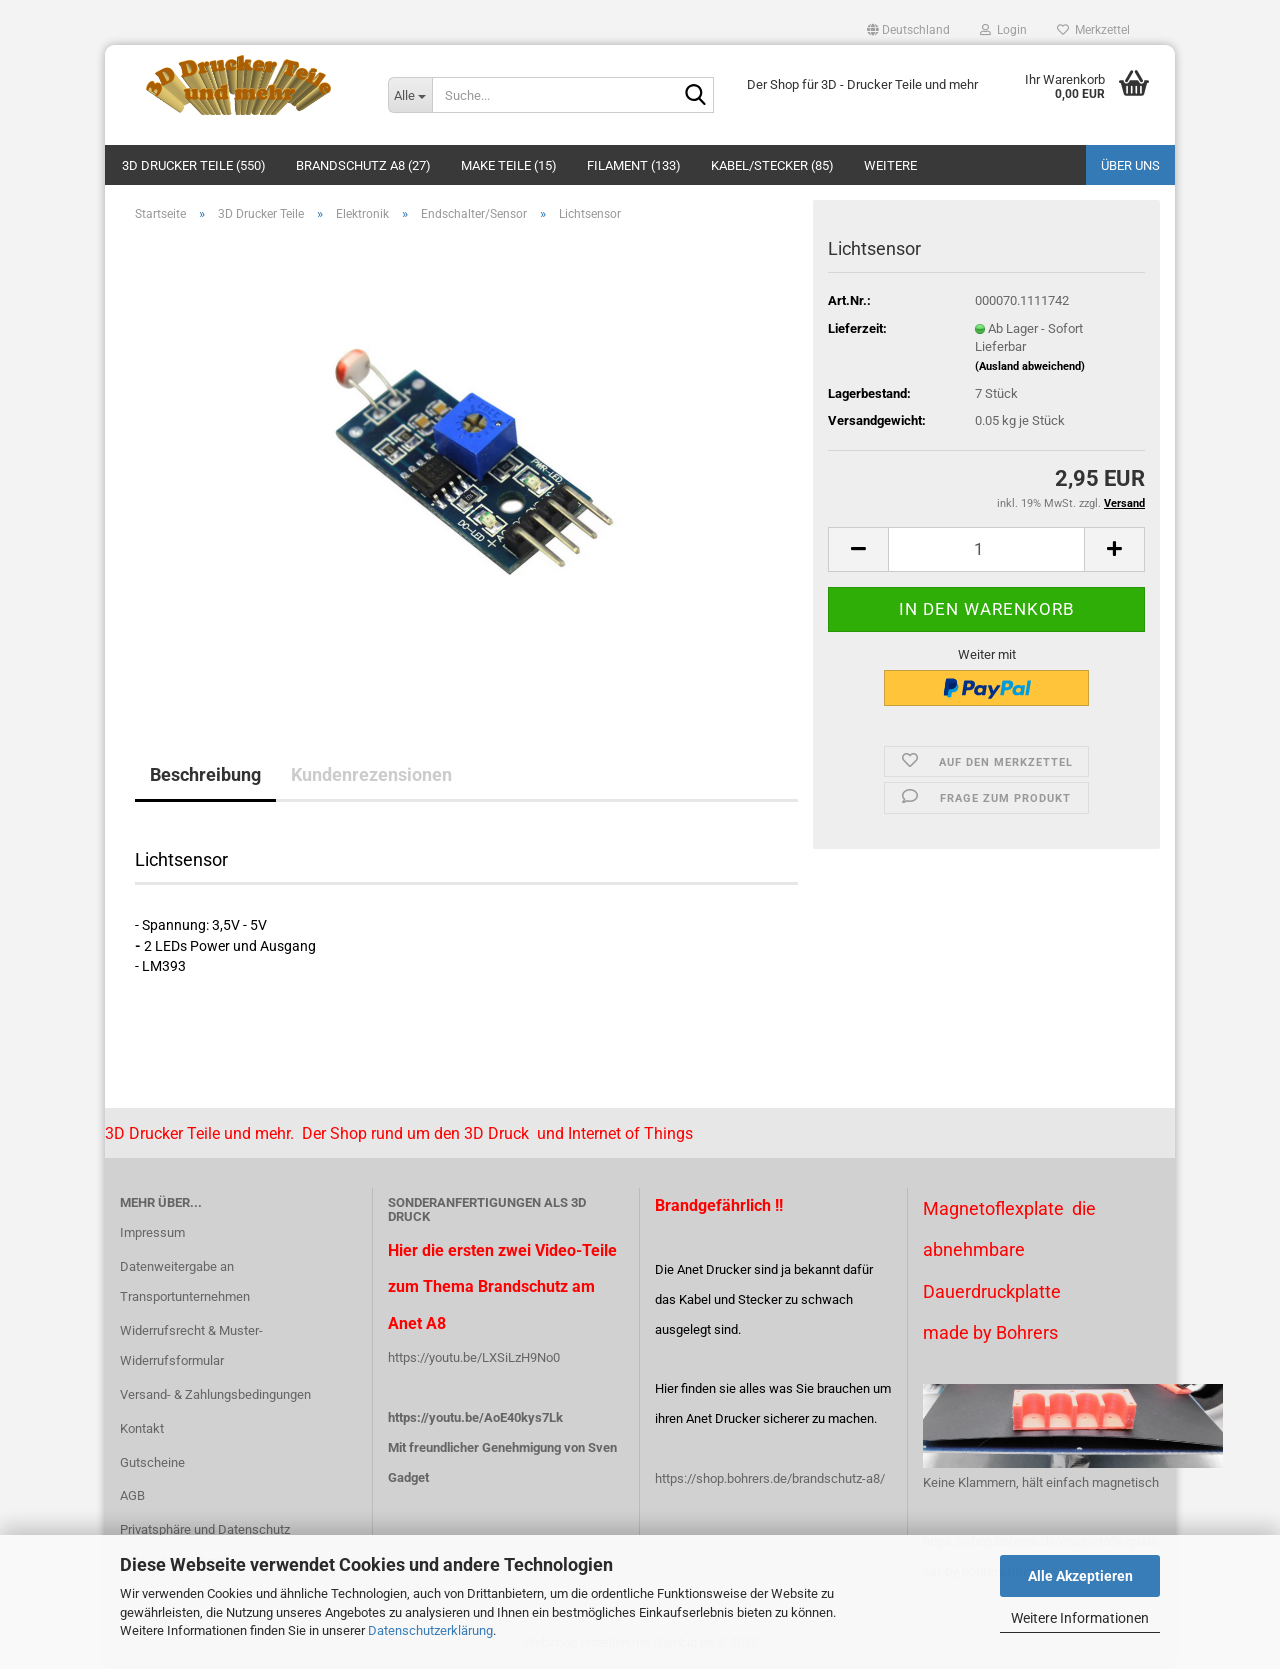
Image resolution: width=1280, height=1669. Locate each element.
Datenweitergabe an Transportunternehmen (185, 1281)
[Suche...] (410, 95)
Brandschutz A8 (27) (363, 165)
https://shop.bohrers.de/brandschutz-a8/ (770, 1478)
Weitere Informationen (1080, 1618)
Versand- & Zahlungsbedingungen (215, 1394)
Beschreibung (205, 774)
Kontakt (142, 1428)
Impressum (152, 1232)
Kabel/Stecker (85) (772, 165)
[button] (908, 30)
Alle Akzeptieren (1080, 1576)
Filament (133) (634, 165)
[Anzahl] (986, 549)
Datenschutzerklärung (430, 1630)
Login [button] (1003, 30)
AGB (132, 1495)
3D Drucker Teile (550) (194, 165)
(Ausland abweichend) (1030, 366)
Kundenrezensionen (371, 774)
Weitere (890, 165)
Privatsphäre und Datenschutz (205, 1529)
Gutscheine (152, 1462)
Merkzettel (1093, 30)
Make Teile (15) (509, 165)
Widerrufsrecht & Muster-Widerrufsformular (191, 1345)
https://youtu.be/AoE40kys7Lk (475, 1417)
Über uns (1130, 165)
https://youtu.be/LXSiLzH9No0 (474, 1357)
